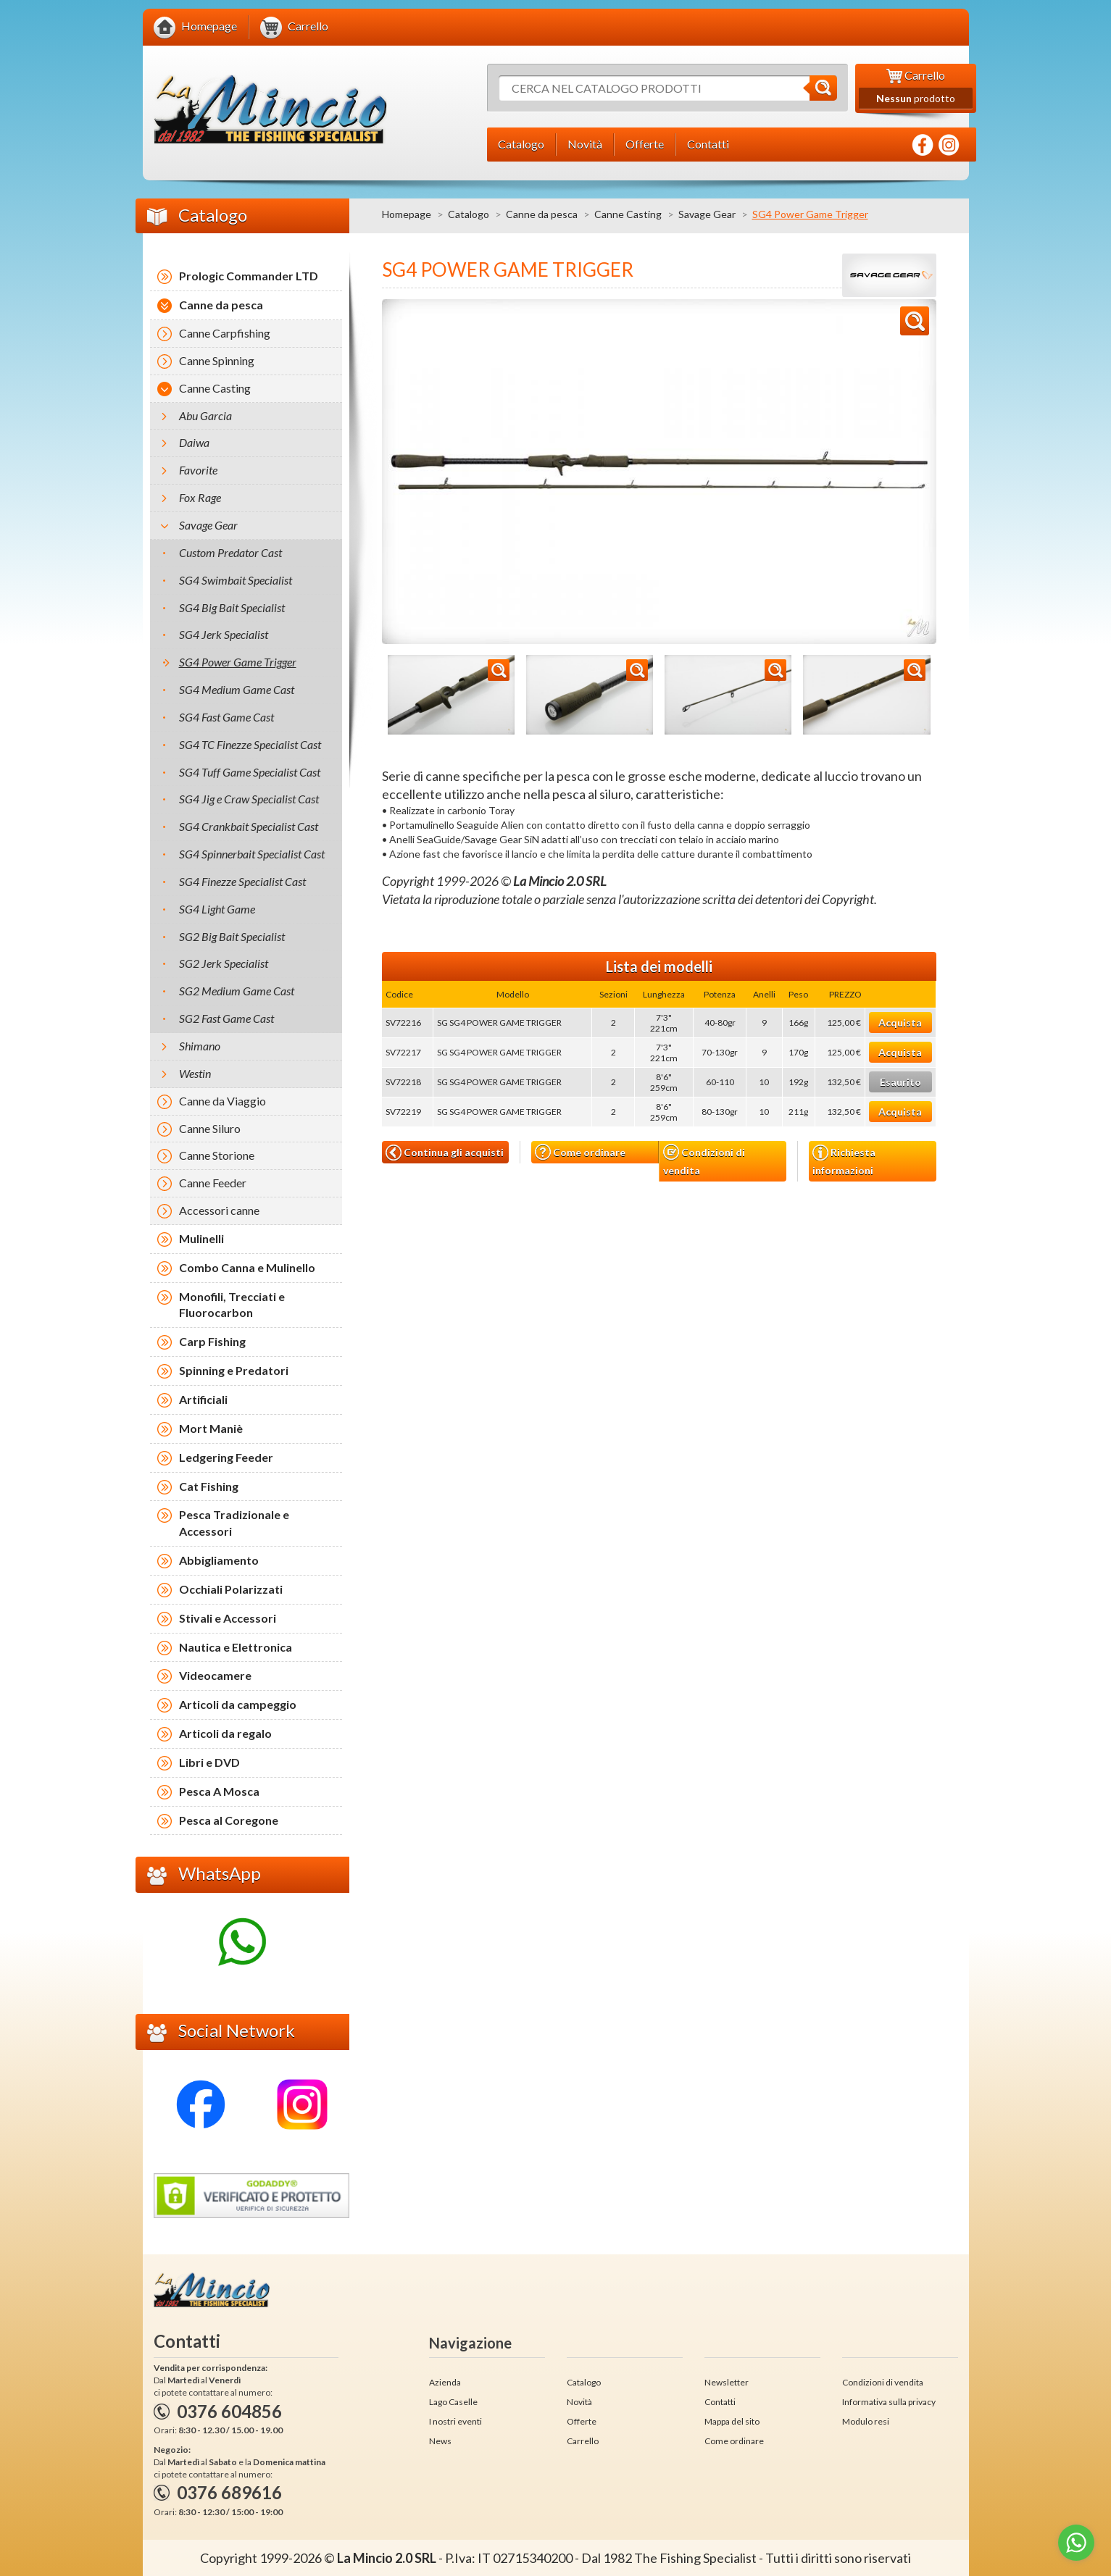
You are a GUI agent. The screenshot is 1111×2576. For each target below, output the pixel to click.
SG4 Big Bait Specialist (232, 607)
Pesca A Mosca (219, 1791)
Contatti (720, 2401)
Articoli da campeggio (237, 1704)
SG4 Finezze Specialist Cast (242, 881)
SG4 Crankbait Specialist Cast (248, 826)
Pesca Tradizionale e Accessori (234, 1522)
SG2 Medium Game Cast (236, 991)
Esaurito (900, 1082)
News (440, 2440)
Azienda (445, 2382)
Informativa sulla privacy (889, 2401)
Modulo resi (865, 2421)
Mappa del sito (732, 2421)
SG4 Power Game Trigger (237, 662)
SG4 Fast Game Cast (226, 717)
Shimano (199, 1046)
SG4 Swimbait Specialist (235, 580)
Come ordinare (580, 1152)
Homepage (406, 214)
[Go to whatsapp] (1076, 2543)
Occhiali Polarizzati (231, 1589)
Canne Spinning (216, 360)
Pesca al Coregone (228, 1820)
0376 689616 (229, 2492)
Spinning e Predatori (233, 1370)
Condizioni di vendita (704, 1160)
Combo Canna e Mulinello (247, 1267)
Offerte (581, 2421)
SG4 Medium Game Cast (236, 689)
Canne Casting (628, 214)
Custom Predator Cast (230, 552)
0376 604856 (229, 2411)
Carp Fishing (212, 1341)
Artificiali (203, 1399)
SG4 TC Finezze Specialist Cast (250, 744)
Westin (195, 1073)
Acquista (900, 1022)
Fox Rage (200, 497)
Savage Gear (707, 214)
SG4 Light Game (217, 909)
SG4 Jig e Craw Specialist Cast (249, 799)
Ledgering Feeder (226, 1457)
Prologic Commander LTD (248, 276)
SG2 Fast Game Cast (226, 1018)
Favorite (198, 470)
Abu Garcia (205, 415)
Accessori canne (219, 1210)
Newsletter (726, 2382)
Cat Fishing (208, 1486)
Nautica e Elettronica (235, 1647)
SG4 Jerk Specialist (223, 634)
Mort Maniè (211, 1428)
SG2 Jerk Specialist (223, 963)
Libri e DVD (209, 1762)
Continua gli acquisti (445, 1153)
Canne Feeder (212, 1182)
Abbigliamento (219, 1560)
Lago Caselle (453, 2401)
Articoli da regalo (225, 1733)
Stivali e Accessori (227, 1618)
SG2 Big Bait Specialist (232, 936)
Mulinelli (201, 1238)
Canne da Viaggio (222, 1101)
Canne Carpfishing (224, 333)
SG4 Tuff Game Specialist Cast (249, 772)
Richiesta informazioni (843, 1160)
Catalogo (468, 214)
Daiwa (194, 442)
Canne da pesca (542, 214)
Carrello (583, 2440)
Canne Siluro (210, 1128)
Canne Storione (216, 1155)
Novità (579, 2401)
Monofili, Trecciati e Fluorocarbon (232, 1304)
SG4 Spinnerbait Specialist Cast (252, 854)
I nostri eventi (455, 2421)
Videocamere (215, 1675)
